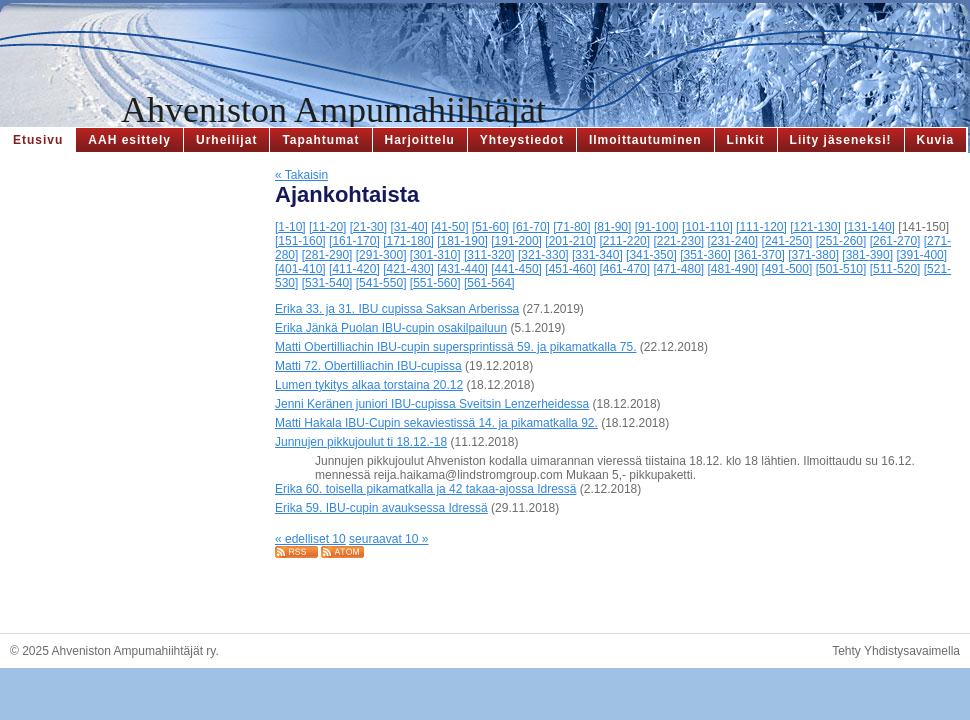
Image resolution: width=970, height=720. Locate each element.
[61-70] (531, 227)
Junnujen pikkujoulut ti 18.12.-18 (361, 442)
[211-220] (624, 241)
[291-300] (381, 255)
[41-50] (449, 227)
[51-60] (490, 227)
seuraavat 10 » (388, 539)
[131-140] (869, 227)
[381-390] (867, 255)
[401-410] (300, 269)
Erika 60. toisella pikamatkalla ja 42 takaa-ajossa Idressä (426, 489)
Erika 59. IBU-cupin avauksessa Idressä (381, 508)
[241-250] (787, 241)
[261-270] (895, 241)
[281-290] (327, 255)
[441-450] (516, 269)
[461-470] (624, 269)
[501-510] (841, 269)
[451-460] (570, 269)
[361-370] (759, 255)
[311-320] (489, 255)
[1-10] (290, 227)
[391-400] (921, 255)
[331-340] (597, 255)
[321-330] (543, 255)
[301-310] (435, 255)
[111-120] (761, 227)
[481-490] (733, 269)
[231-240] (733, 241)
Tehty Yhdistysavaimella (896, 651)
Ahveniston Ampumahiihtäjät (333, 110)
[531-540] (327, 283)
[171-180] (408, 241)
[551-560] (435, 283)
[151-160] (300, 241)
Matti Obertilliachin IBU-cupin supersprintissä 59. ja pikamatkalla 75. (456, 347)
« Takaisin (301, 175)
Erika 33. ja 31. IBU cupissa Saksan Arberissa (397, 309)
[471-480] (678, 269)
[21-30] (368, 227)
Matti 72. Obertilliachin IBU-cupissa (368, 366)
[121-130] (815, 227)
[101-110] (707, 227)
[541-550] (381, 283)
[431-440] (462, 269)
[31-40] (408, 227)
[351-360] (705, 255)
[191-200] (516, 241)
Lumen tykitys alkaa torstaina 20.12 (369, 385)
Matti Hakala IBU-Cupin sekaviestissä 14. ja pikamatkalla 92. (436, 423)
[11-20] (327, 227)
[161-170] (354, 241)
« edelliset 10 (310, 539)
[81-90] (612, 227)
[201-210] (570, 241)
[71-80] (571, 227)
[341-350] (651, 255)
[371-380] (813, 255)
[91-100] (657, 227)
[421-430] (408, 269)
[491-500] (787, 269)
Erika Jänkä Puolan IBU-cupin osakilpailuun (391, 328)
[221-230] (678, 241)
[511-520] (895, 269)
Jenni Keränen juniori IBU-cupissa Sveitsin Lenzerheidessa (432, 404)
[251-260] (841, 241)
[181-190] (462, 241)
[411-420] (354, 269)
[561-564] (489, 283)
